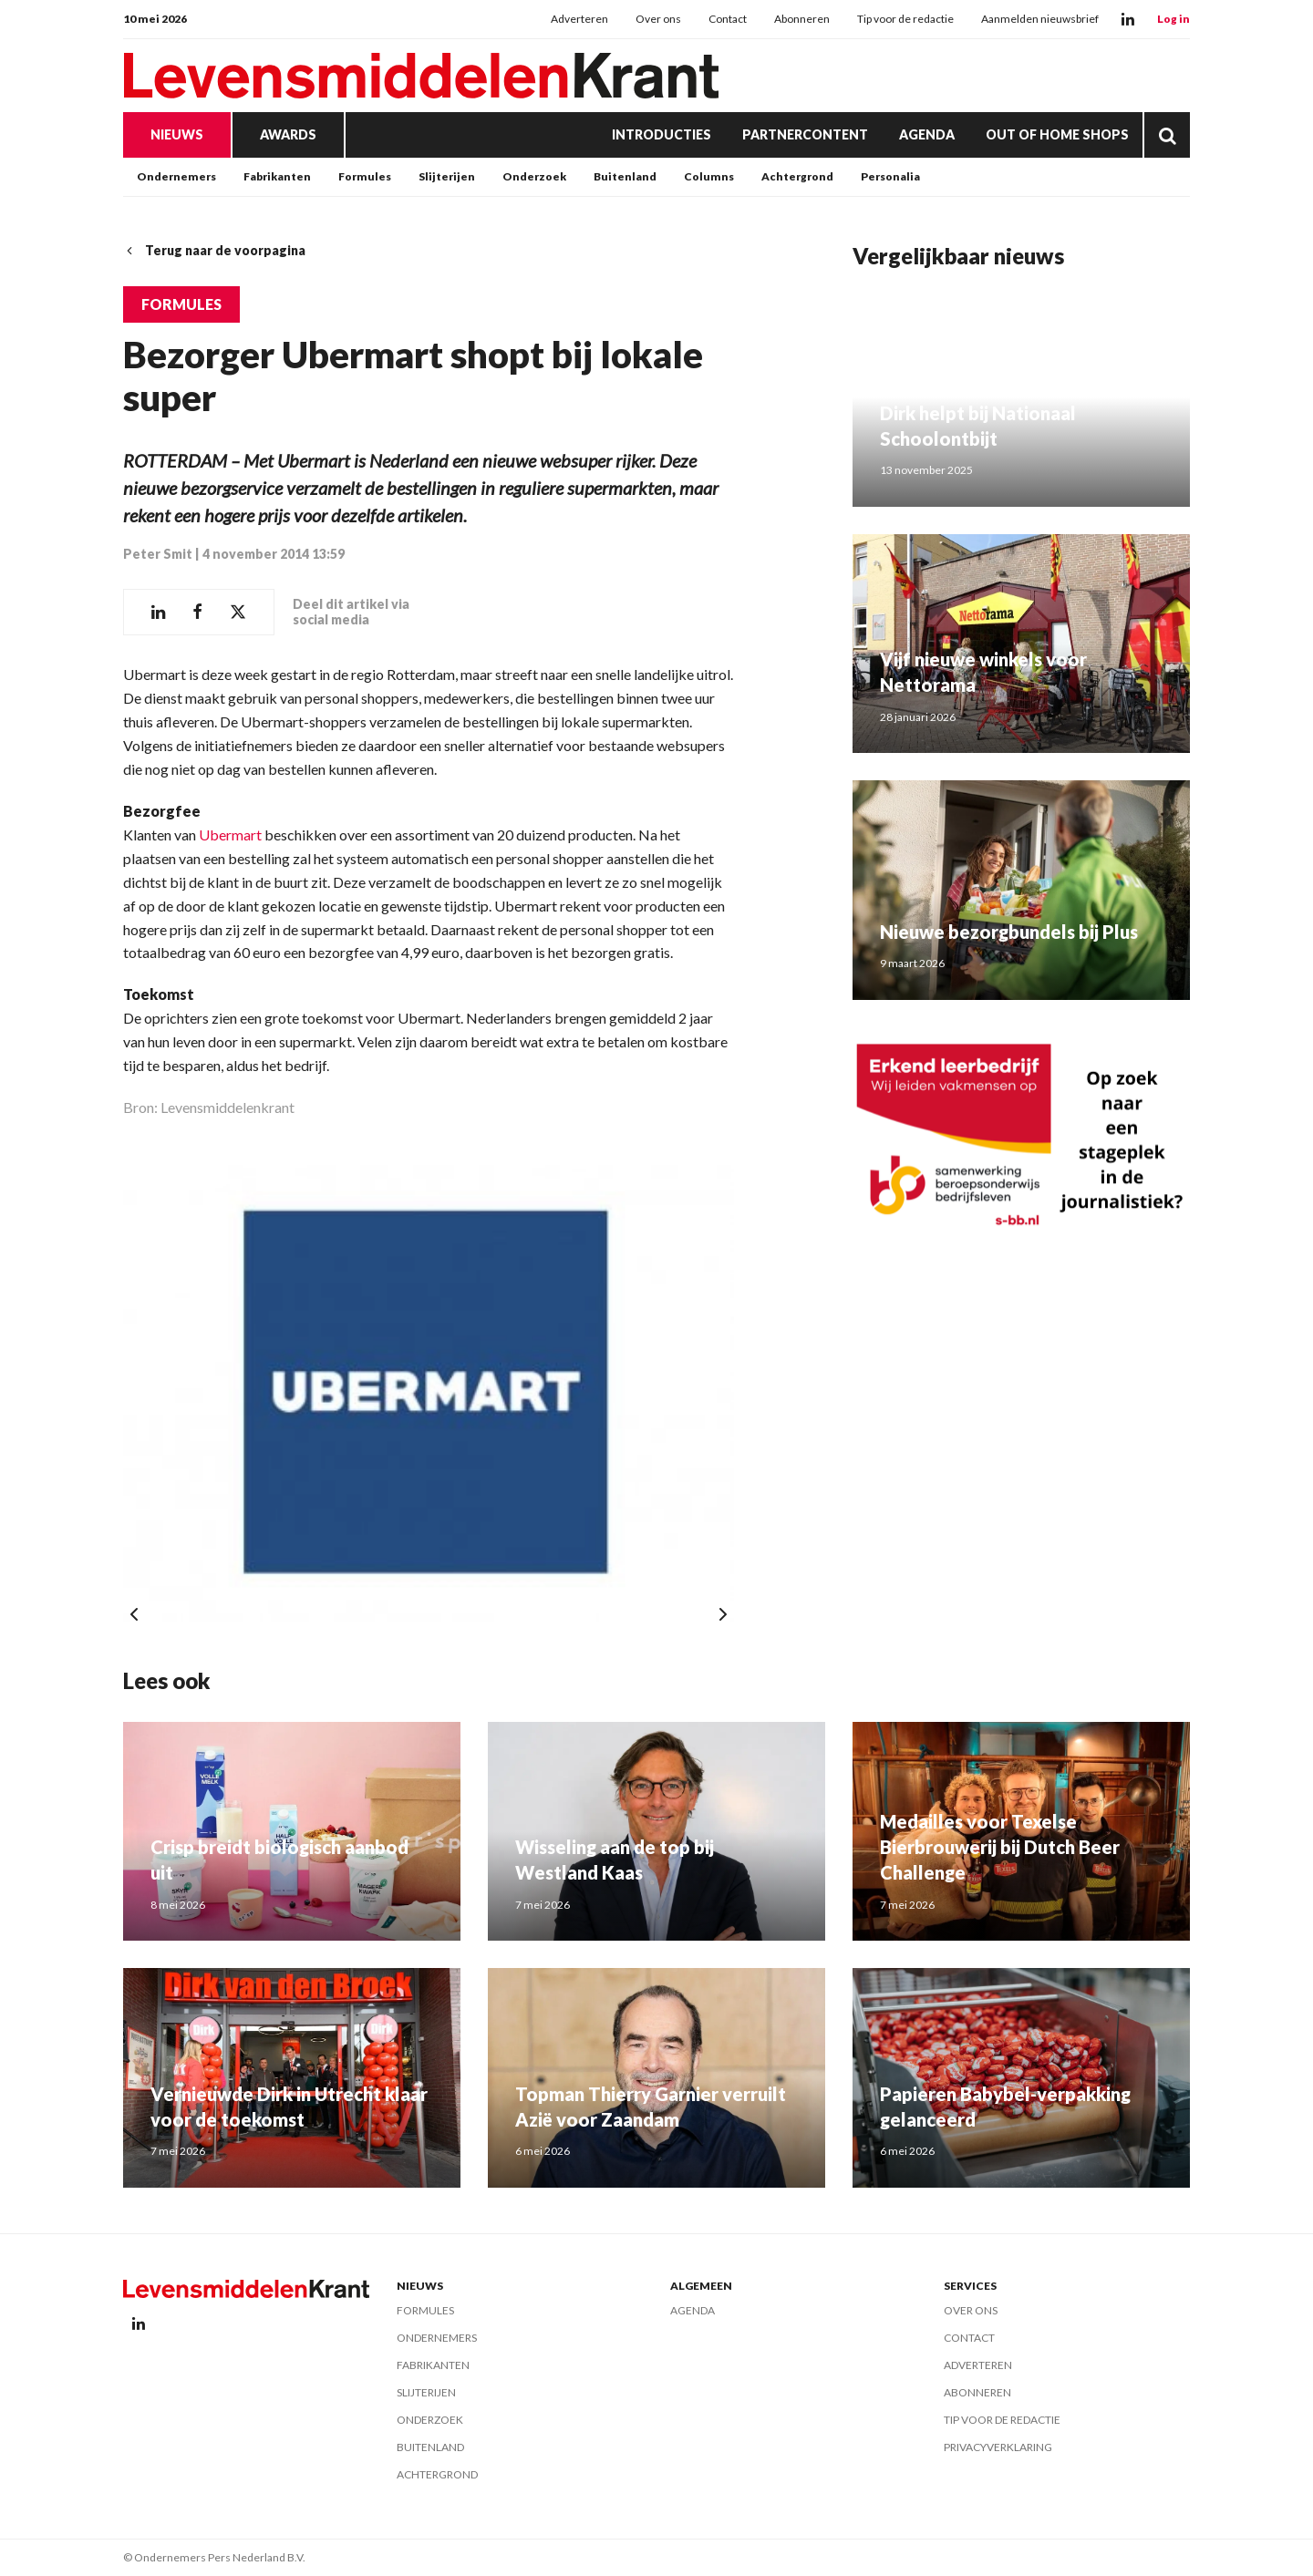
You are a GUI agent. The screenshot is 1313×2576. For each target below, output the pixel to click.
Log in (1173, 19)
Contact (727, 19)
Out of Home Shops (1057, 134)
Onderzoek (534, 176)
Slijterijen (447, 176)
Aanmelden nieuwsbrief (1040, 19)
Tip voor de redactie (905, 19)
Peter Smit (157, 554)
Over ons (658, 19)
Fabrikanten (277, 176)
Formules (364, 176)
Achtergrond (797, 176)
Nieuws (176, 134)
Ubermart (230, 834)
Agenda (927, 134)
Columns (709, 176)
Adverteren (579, 19)
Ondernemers (176, 176)
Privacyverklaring (998, 2447)
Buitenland (625, 176)
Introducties (661, 134)
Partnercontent (805, 134)
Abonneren (802, 19)
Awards (288, 134)
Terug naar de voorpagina (214, 250)
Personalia (890, 176)
